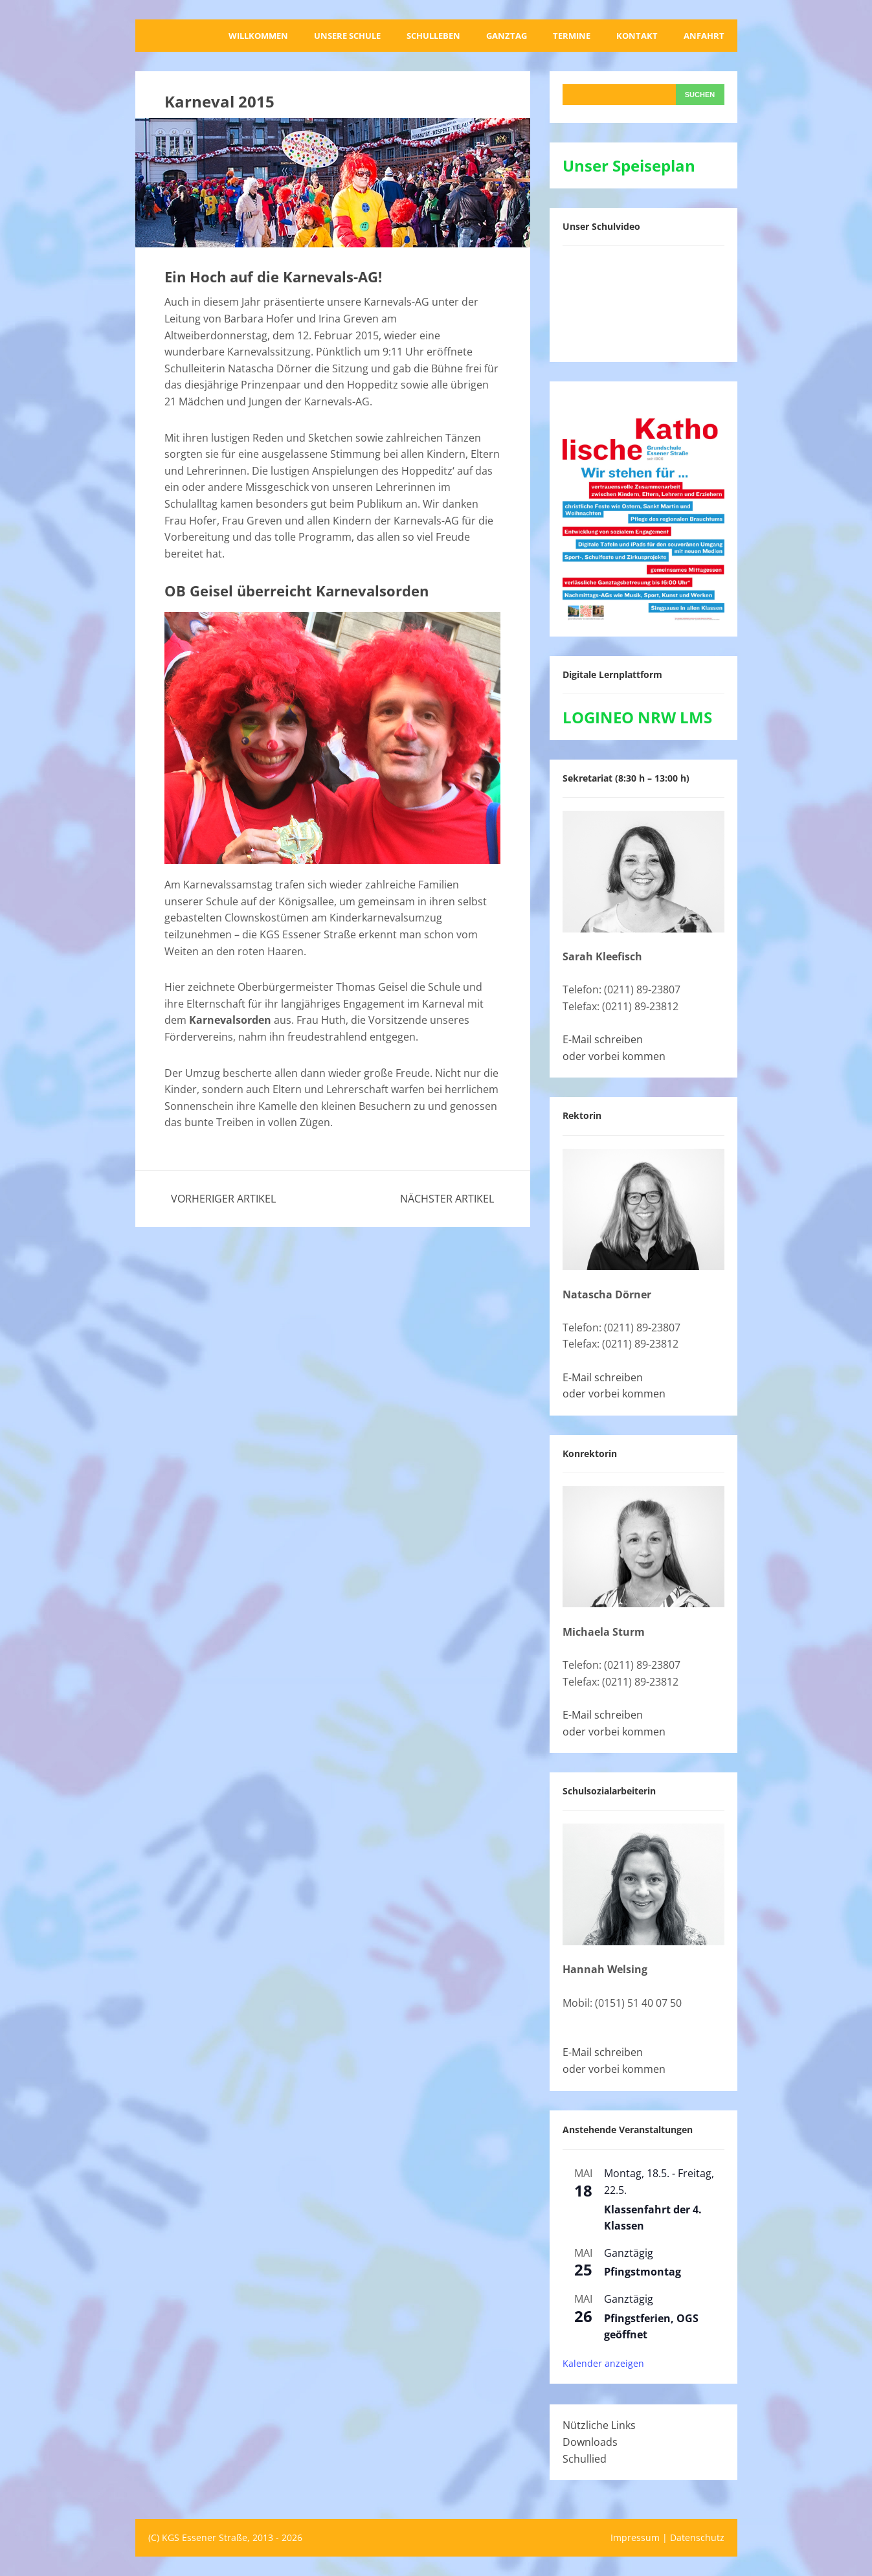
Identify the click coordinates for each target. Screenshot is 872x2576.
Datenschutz (697, 2537)
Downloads (590, 2442)
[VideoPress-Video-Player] (643, 301)
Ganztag (506, 35)
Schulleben (433, 35)
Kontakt (637, 35)
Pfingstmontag (642, 2272)
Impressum (635, 2537)
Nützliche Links (599, 2425)
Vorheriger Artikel (223, 1199)
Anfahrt (704, 35)
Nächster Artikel (447, 1199)
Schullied (585, 2459)
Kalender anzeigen (603, 2363)
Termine (571, 35)
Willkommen (258, 35)
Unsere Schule (347, 35)
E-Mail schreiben (603, 1039)
